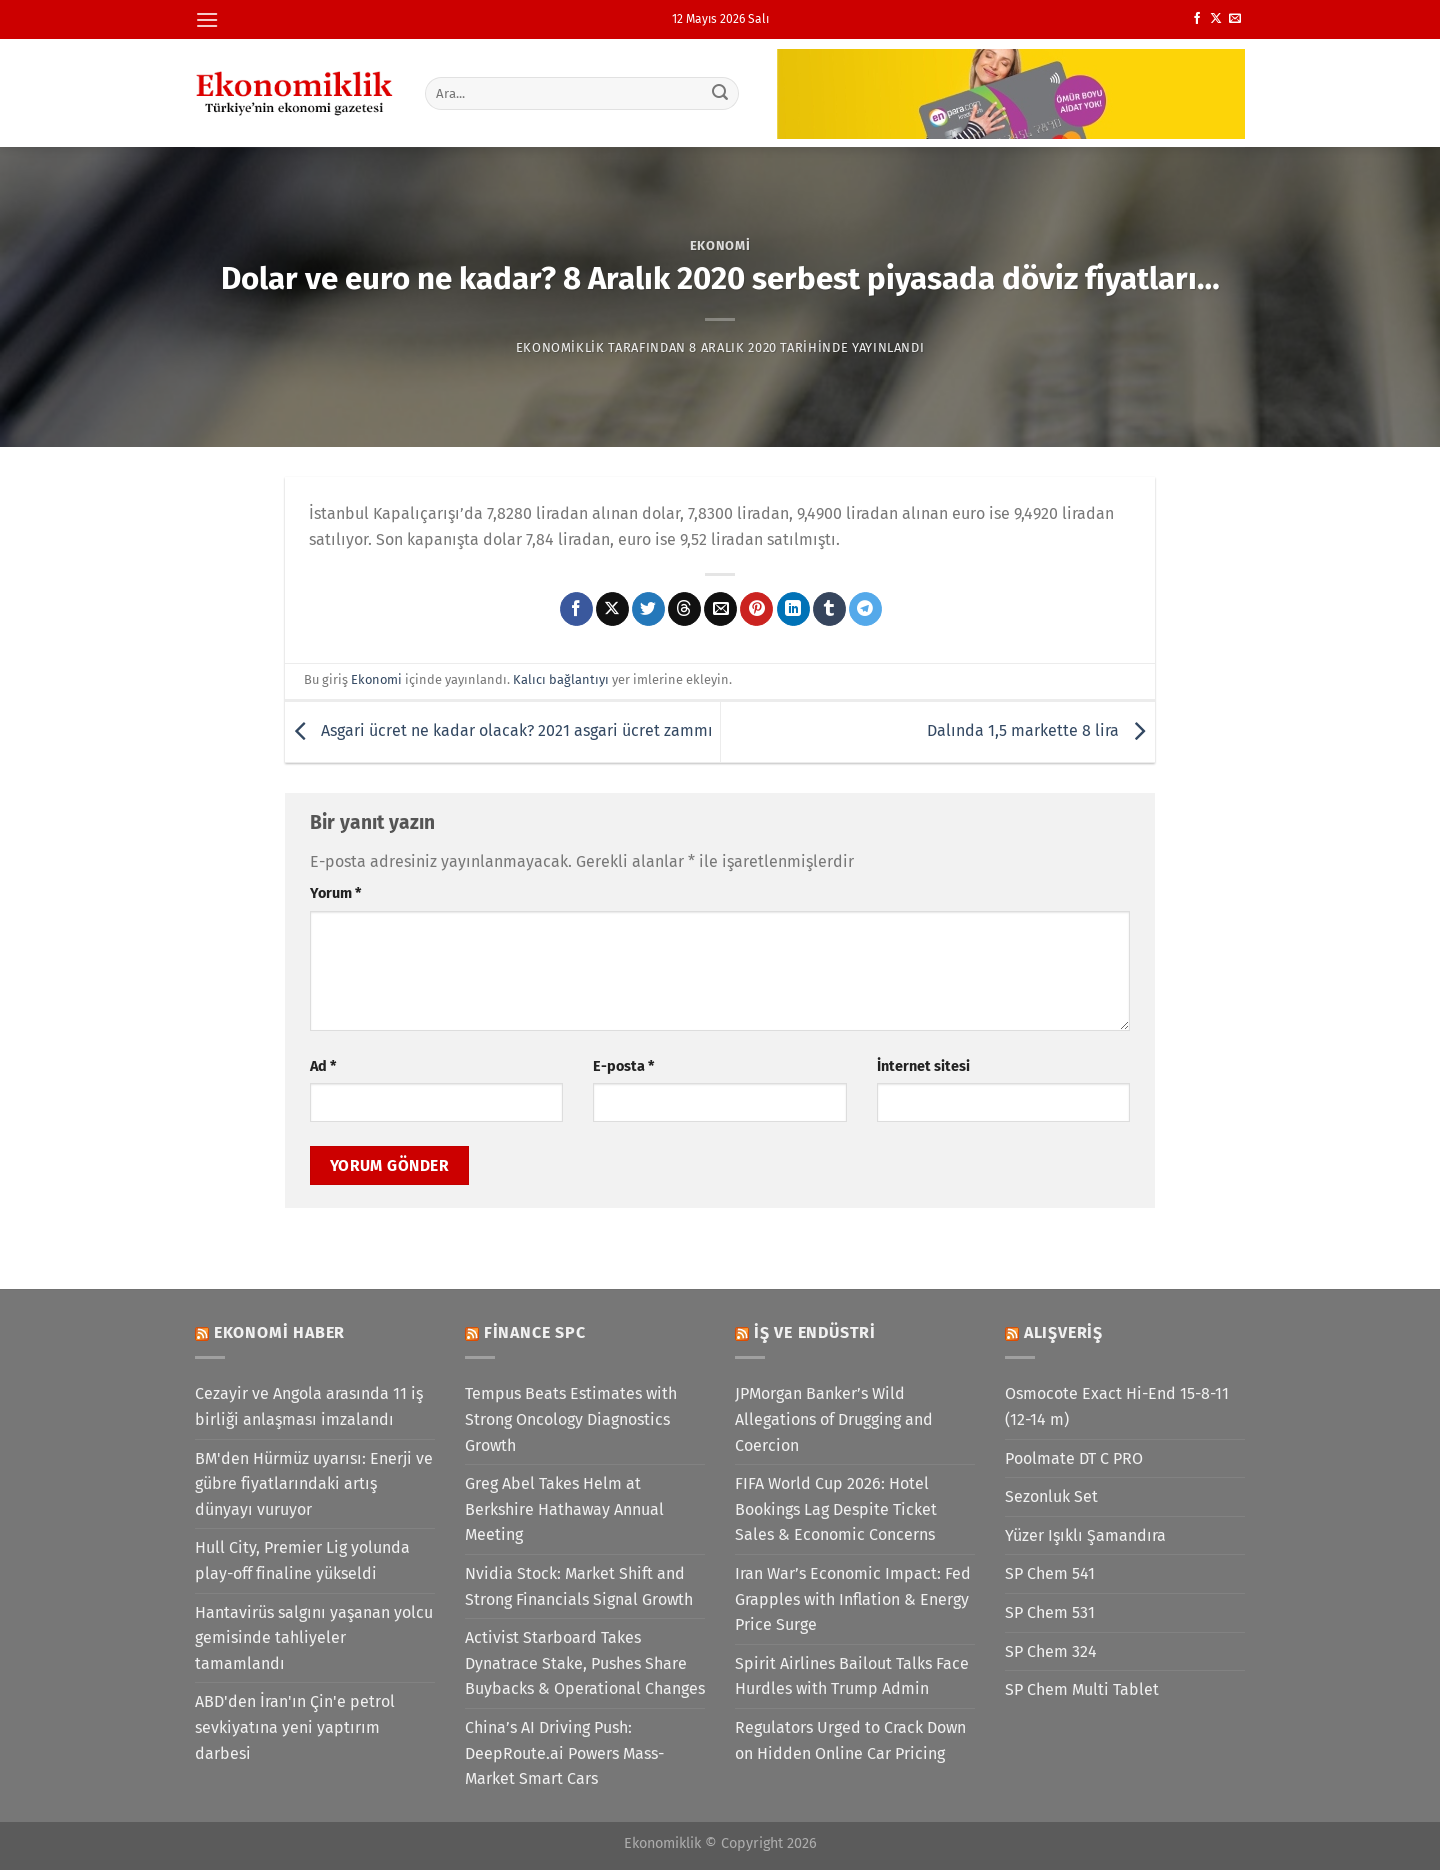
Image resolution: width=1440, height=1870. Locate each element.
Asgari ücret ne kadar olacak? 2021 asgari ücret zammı (499, 730)
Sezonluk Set (1051, 1496)
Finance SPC (535, 1332)
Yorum (335, 893)
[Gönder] (721, 93)
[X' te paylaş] (612, 609)
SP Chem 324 (1051, 1651)
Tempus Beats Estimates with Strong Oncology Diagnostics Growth (571, 1419)
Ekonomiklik (560, 347)
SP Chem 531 (1050, 1612)
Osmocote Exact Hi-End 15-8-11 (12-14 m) (1117, 1406)
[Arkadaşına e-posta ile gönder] (720, 609)
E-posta (623, 1066)
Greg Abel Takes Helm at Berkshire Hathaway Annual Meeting (564, 1509)
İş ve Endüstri (815, 1332)
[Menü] (207, 19)
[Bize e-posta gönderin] (1235, 19)
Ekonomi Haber (279, 1332)
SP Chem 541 (1050, 1573)
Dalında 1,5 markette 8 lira (1041, 730)
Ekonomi (720, 245)
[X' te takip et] (1216, 19)
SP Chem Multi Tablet (1082, 1689)
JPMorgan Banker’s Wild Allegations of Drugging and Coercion (834, 1419)
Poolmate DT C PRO (1074, 1458)
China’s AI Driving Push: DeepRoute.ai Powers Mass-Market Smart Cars (564, 1753)
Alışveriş (1063, 1332)
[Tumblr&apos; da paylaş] (829, 609)
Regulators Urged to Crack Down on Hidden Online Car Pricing (850, 1740)
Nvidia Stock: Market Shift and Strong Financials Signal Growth (579, 1586)
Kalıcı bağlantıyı (561, 679)
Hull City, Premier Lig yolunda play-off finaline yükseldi (302, 1560)
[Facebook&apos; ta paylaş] (576, 609)
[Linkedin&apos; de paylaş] (793, 609)
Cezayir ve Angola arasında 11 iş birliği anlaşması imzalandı (309, 1406)
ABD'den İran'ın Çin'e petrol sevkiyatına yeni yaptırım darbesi (295, 1727)
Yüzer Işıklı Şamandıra (1085, 1535)
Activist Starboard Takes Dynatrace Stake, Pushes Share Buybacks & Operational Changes (585, 1663)
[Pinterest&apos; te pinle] (756, 609)
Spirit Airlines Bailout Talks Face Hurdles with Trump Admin (852, 1676)
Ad (323, 1066)
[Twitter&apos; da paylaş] (648, 609)
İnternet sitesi (923, 1066)
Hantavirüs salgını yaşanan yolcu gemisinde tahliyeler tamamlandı (314, 1638)
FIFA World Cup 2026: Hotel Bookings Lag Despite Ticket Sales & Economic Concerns (836, 1509)
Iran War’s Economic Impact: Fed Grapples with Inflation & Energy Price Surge (853, 1599)
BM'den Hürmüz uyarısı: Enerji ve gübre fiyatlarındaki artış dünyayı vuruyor (314, 1484)
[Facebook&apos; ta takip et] (1197, 19)
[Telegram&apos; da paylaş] (865, 609)
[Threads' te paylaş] (684, 609)
